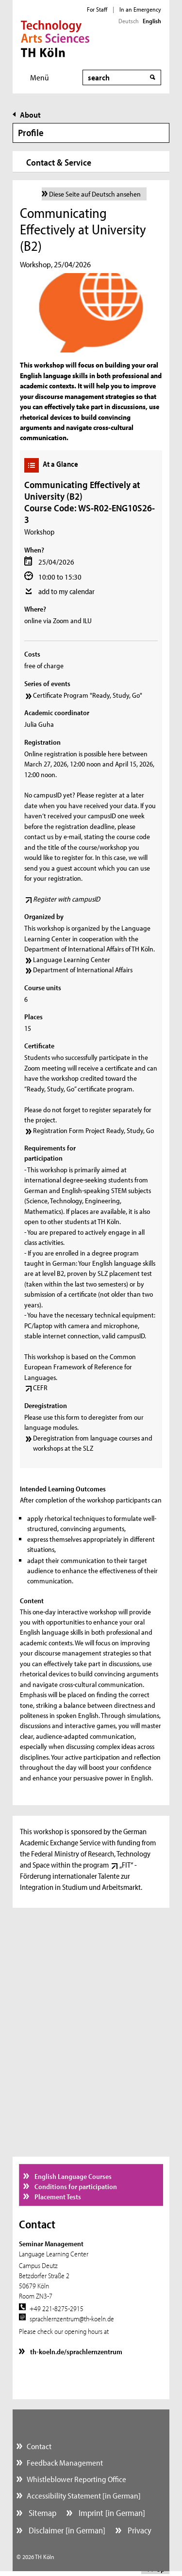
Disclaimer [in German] (66, 2530)
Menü (39, 77)
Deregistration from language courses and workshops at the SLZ (92, 1443)
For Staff (97, 9)
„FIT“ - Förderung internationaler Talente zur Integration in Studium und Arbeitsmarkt (80, 1876)
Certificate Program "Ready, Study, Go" (87, 695)
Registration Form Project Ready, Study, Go (93, 1130)
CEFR (40, 1387)
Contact (39, 2446)
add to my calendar (66, 591)
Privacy (138, 2530)
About (30, 114)
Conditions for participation (75, 2186)
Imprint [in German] (111, 2512)
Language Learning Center (71, 959)
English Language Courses (72, 2176)
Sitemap (41, 2512)
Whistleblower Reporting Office (76, 2479)
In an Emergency (140, 9)
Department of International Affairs (82, 969)
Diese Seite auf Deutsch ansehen (95, 194)
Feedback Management (65, 2462)
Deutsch (128, 21)
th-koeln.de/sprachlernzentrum (75, 2351)
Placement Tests (57, 2196)
